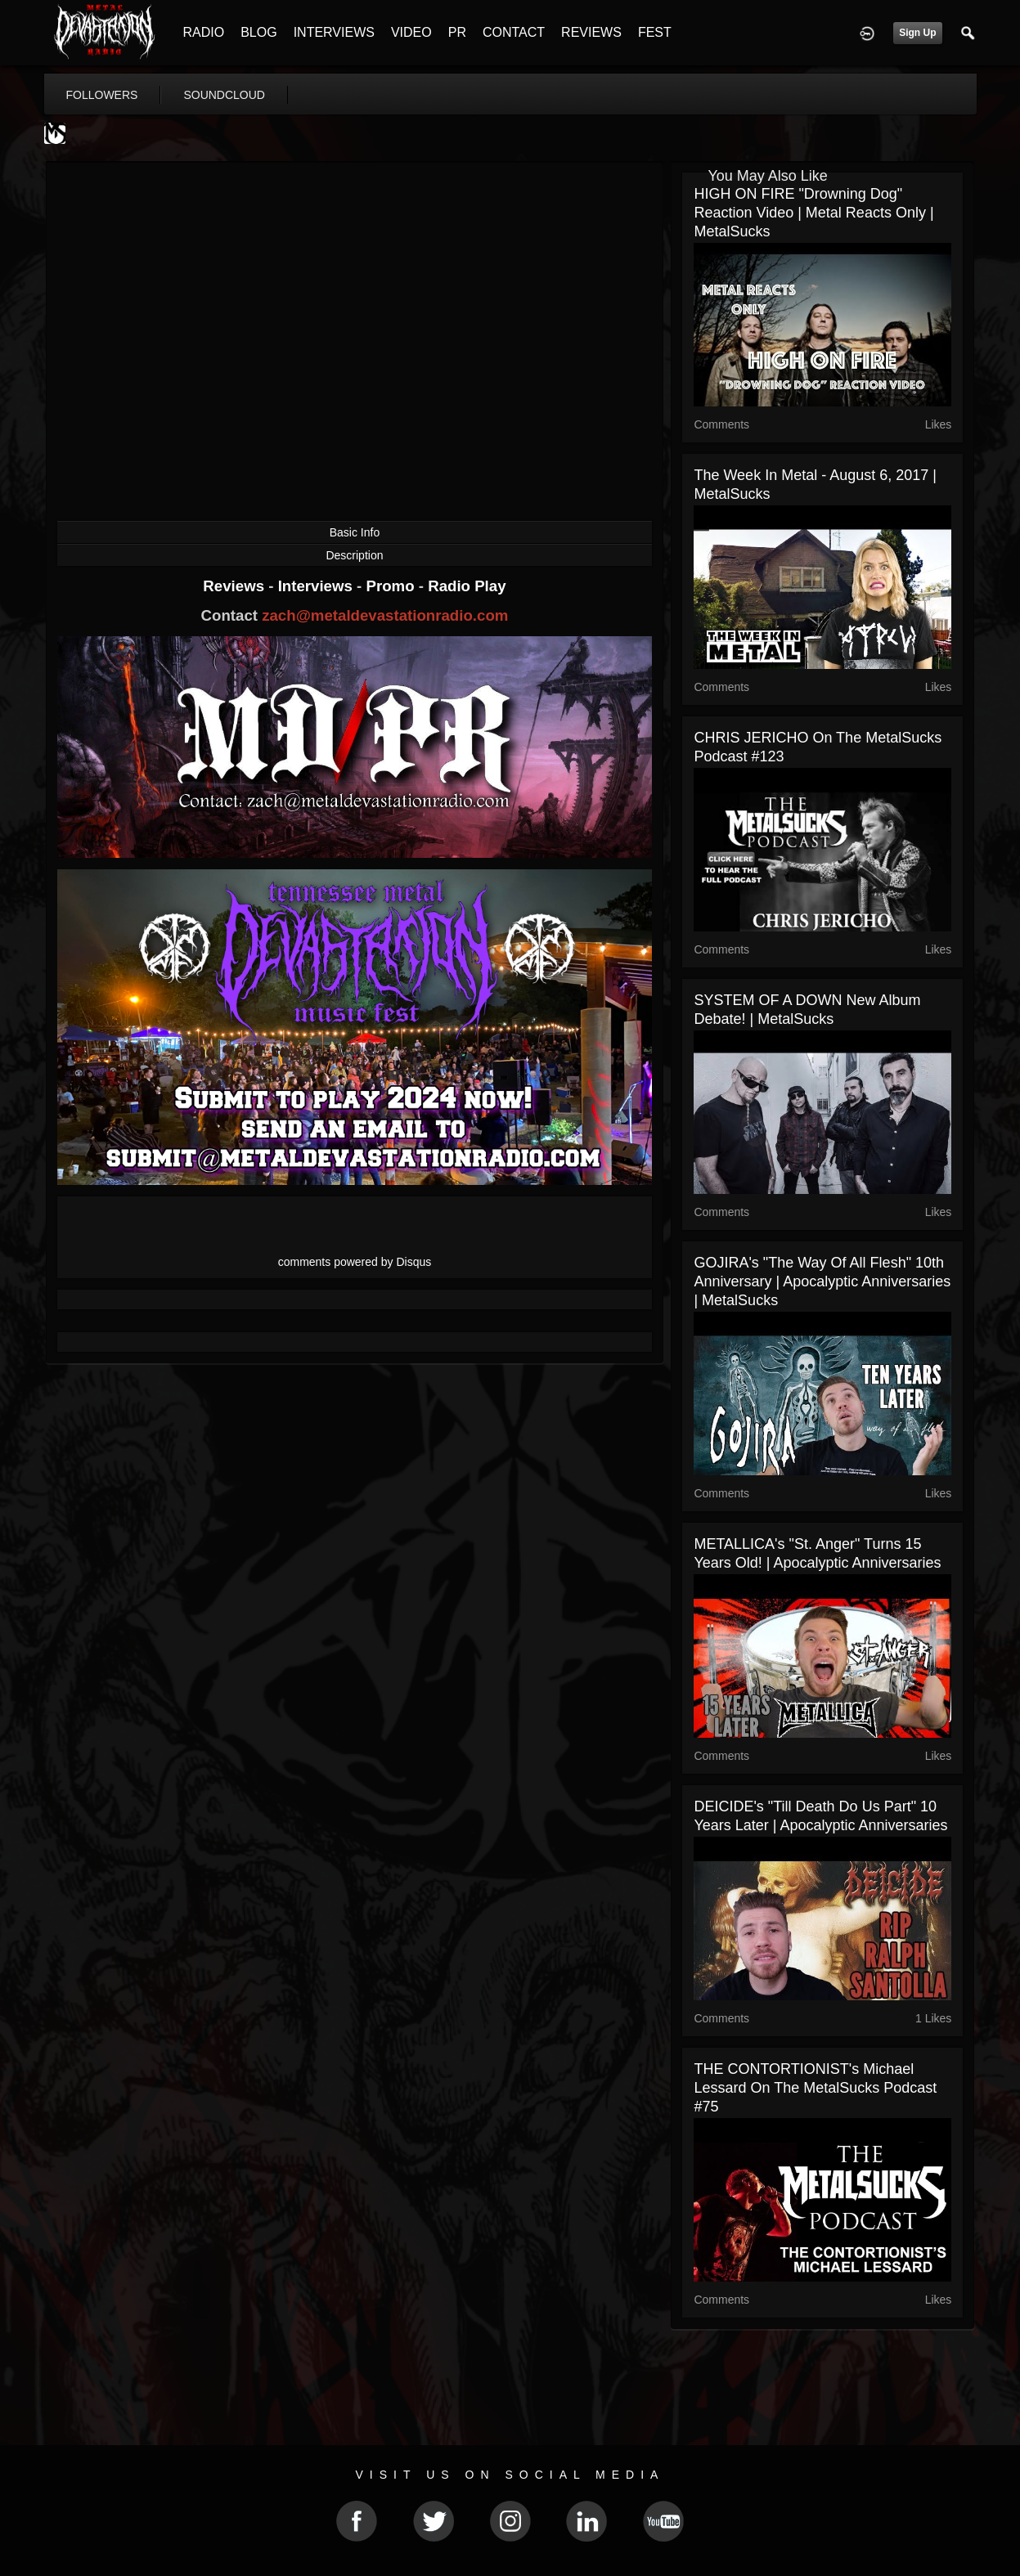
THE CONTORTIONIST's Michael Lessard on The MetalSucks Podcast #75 (815, 2088)
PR (457, 32)
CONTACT (514, 32)
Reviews (235, 586)
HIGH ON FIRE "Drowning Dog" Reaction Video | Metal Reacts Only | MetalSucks (813, 213)
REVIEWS (591, 32)
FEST (655, 32)
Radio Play (467, 586)
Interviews (317, 586)
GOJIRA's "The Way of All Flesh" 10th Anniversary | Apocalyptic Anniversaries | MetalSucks (822, 1281)
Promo (392, 586)
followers (102, 94)
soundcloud (224, 94)
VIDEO (411, 32)
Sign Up (917, 32)
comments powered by (355, 1261)
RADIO (204, 32)
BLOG (258, 32)
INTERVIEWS (334, 32)
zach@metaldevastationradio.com (385, 615)
